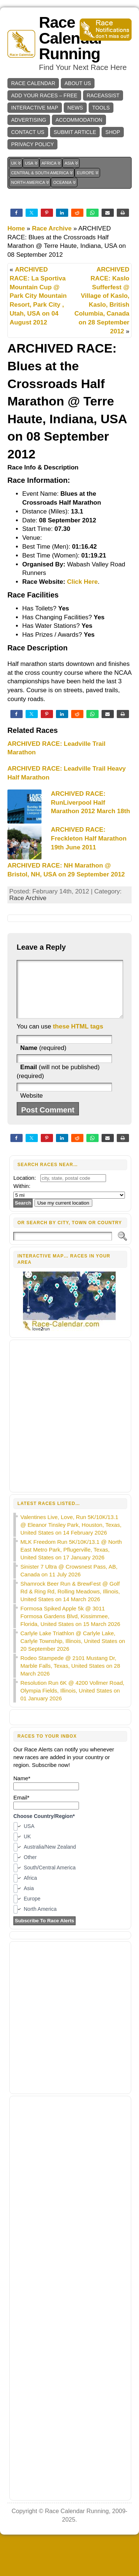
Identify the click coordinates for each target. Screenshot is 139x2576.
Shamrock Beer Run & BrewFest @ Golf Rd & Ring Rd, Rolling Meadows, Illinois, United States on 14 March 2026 (70, 1602)
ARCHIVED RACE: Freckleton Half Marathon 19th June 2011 (88, 838)
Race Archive (52, 228)
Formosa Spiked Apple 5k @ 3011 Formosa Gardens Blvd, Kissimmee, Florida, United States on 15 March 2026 (70, 1627)
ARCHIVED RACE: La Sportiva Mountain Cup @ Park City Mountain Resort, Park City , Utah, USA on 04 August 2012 (38, 296)
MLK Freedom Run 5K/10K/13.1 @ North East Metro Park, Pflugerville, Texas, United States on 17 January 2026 (71, 1561)
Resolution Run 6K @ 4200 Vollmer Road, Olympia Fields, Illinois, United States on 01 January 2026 (72, 1702)
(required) (43, 1059)
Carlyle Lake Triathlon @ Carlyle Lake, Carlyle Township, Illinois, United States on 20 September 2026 (72, 1652)
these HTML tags (78, 1037)
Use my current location (63, 1214)
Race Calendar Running (71, 38)
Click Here (82, 581)
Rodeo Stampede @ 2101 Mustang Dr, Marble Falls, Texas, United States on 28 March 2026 (70, 1677)
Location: (24, 1189)
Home (16, 228)
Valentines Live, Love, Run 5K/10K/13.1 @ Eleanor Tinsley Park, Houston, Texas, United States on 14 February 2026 (71, 1536)
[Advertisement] (69, 1427)
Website (31, 1106)
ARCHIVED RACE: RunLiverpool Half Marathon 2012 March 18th (90, 802)
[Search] (62, 1247)
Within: (21, 1197)
